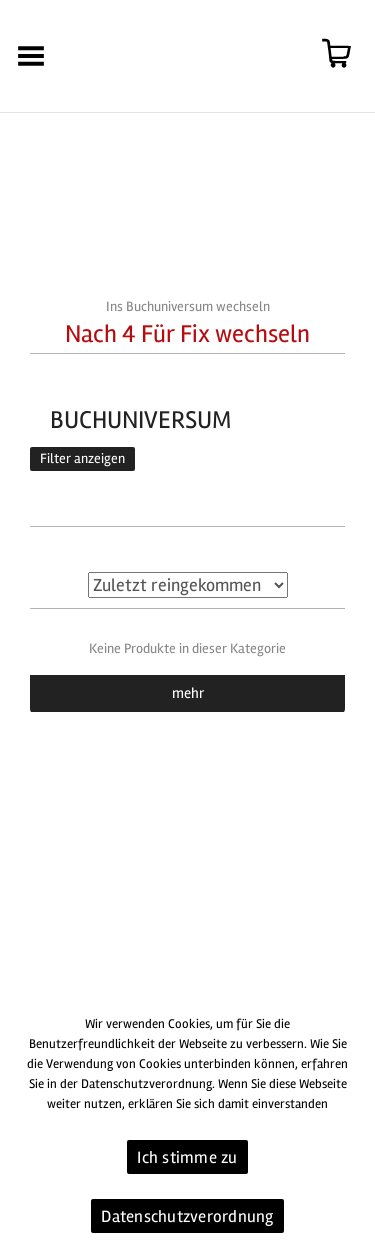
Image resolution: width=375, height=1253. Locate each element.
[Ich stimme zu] (350, 1126)
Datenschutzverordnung (187, 1216)
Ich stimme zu (187, 1157)
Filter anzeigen (82, 458)
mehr (188, 693)
